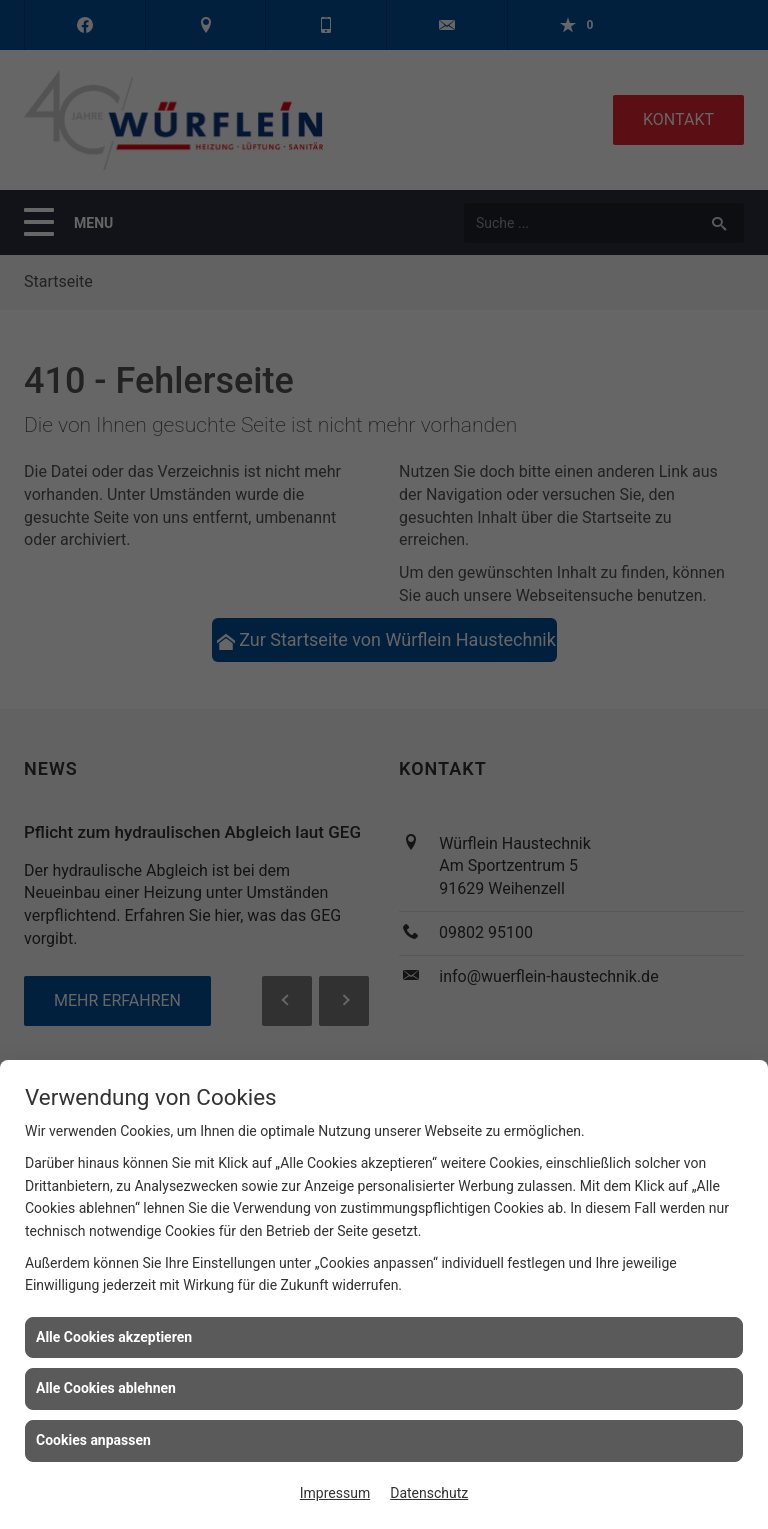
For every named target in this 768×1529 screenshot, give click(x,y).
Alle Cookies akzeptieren (114, 1337)
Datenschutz (429, 1493)
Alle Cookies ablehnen (106, 1388)
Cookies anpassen (93, 1440)
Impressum (335, 1493)
